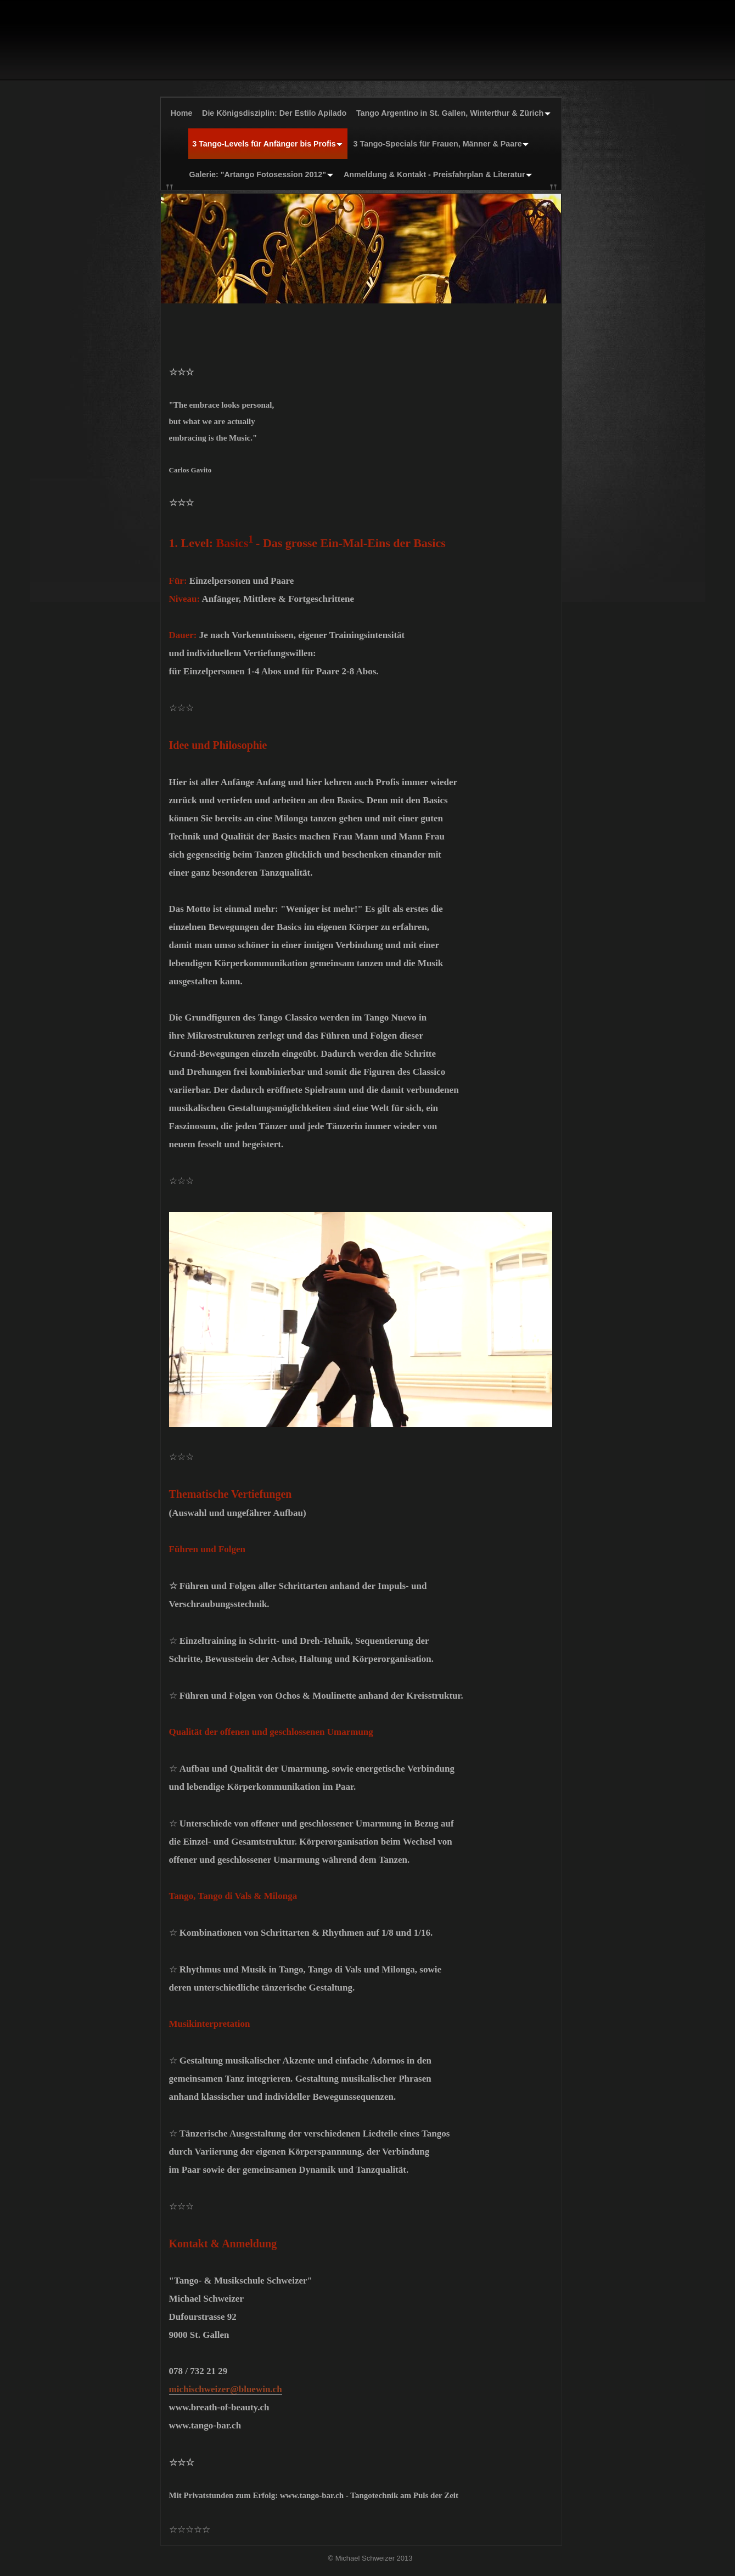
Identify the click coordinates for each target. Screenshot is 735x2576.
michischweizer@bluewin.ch (225, 2389)
